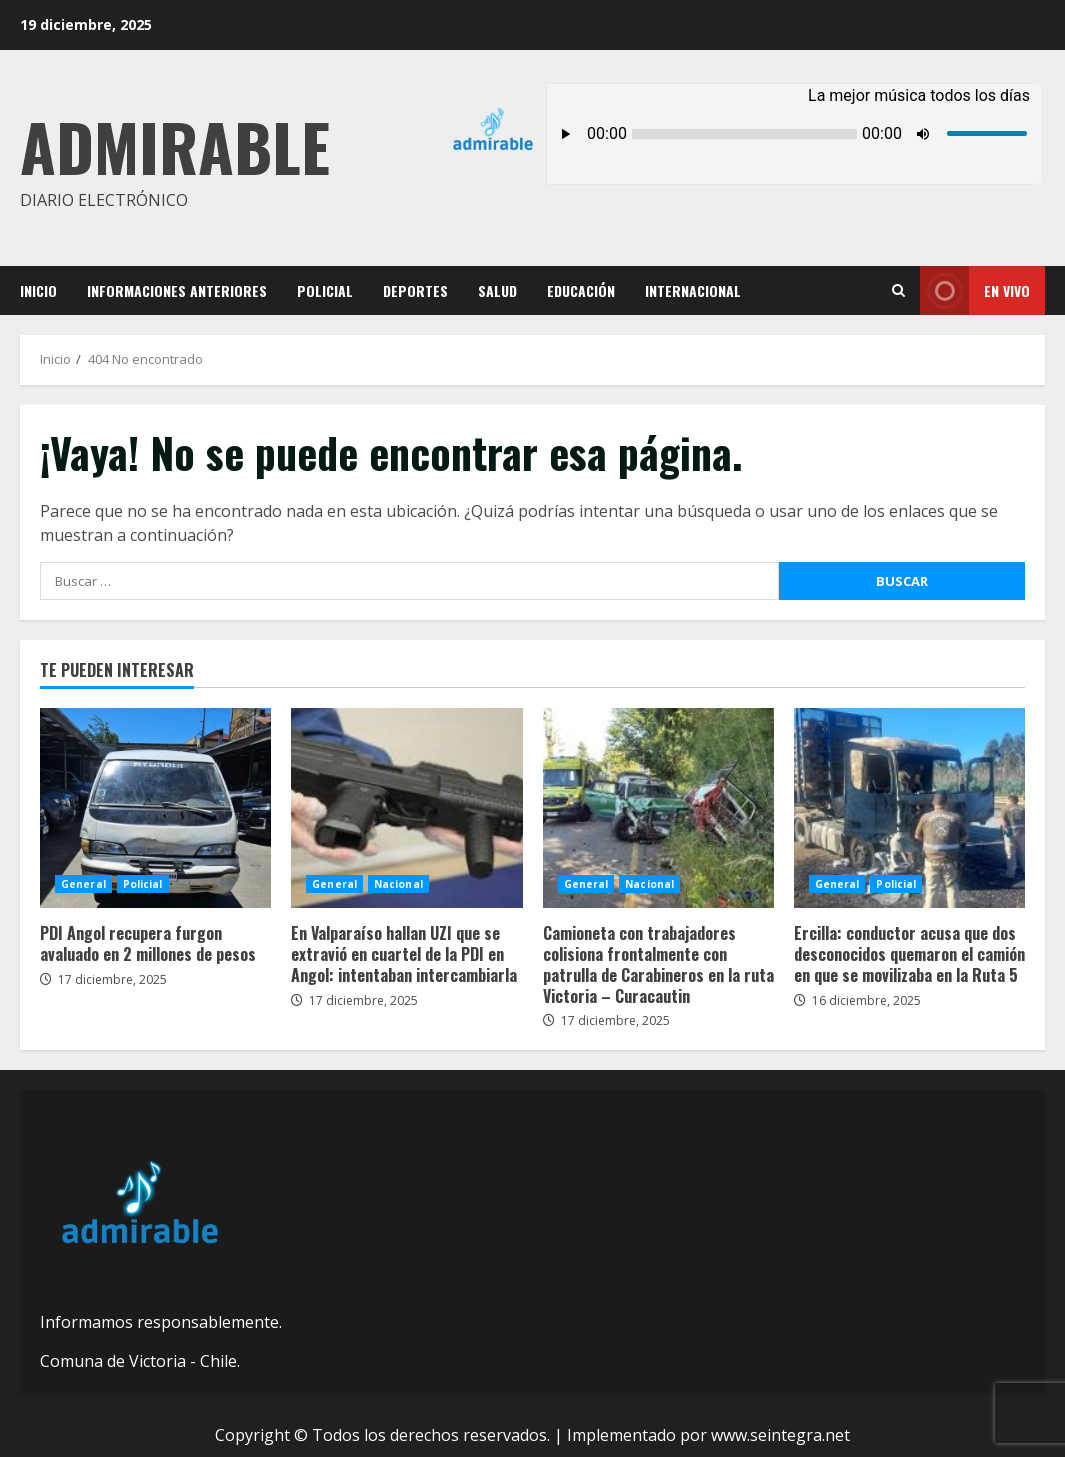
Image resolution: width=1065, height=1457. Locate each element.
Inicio (38, 290)
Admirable (175, 145)
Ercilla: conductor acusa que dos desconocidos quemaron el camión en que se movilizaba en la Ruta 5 (909, 808)
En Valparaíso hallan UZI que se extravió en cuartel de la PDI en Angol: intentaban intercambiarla (406, 808)
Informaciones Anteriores (177, 290)
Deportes (415, 290)
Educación (581, 290)
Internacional (693, 290)
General (83, 884)
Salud (497, 290)
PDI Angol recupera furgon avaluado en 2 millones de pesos (155, 808)
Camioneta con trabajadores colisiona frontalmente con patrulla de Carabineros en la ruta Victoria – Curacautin (658, 808)
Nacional (398, 884)
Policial (325, 290)
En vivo (975, 290)
